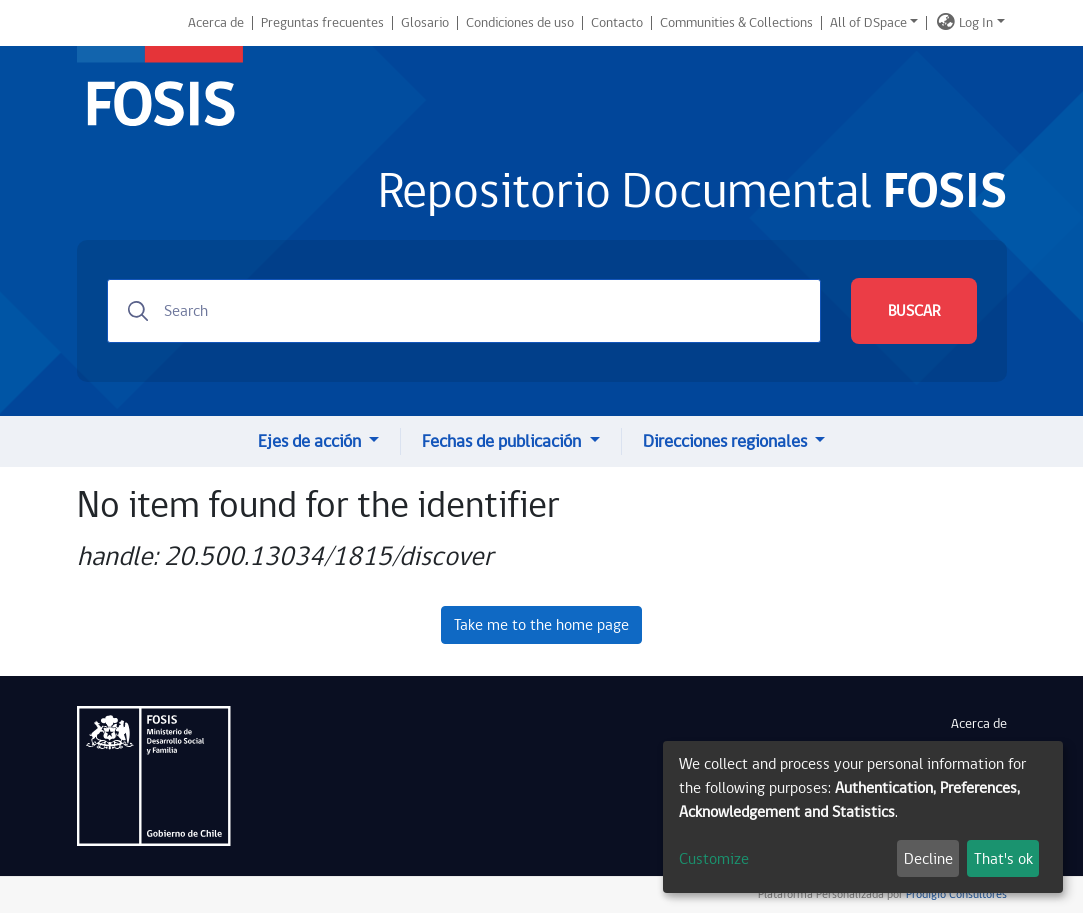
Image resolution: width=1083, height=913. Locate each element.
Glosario (425, 23)
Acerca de (216, 23)
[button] (946, 23)
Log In (976, 23)
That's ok (1003, 859)
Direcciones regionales (727, 441)
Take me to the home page (541, 625)
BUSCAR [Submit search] (914, 311)
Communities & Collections (736, 23)
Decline (928, 859)
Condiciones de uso (520, 23)
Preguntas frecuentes (322, 23)
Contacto (617, 23)
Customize (714, 859)
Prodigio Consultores (955, 894)
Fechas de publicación (503, 441)
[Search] (464, 311)
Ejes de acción (311, 441)
